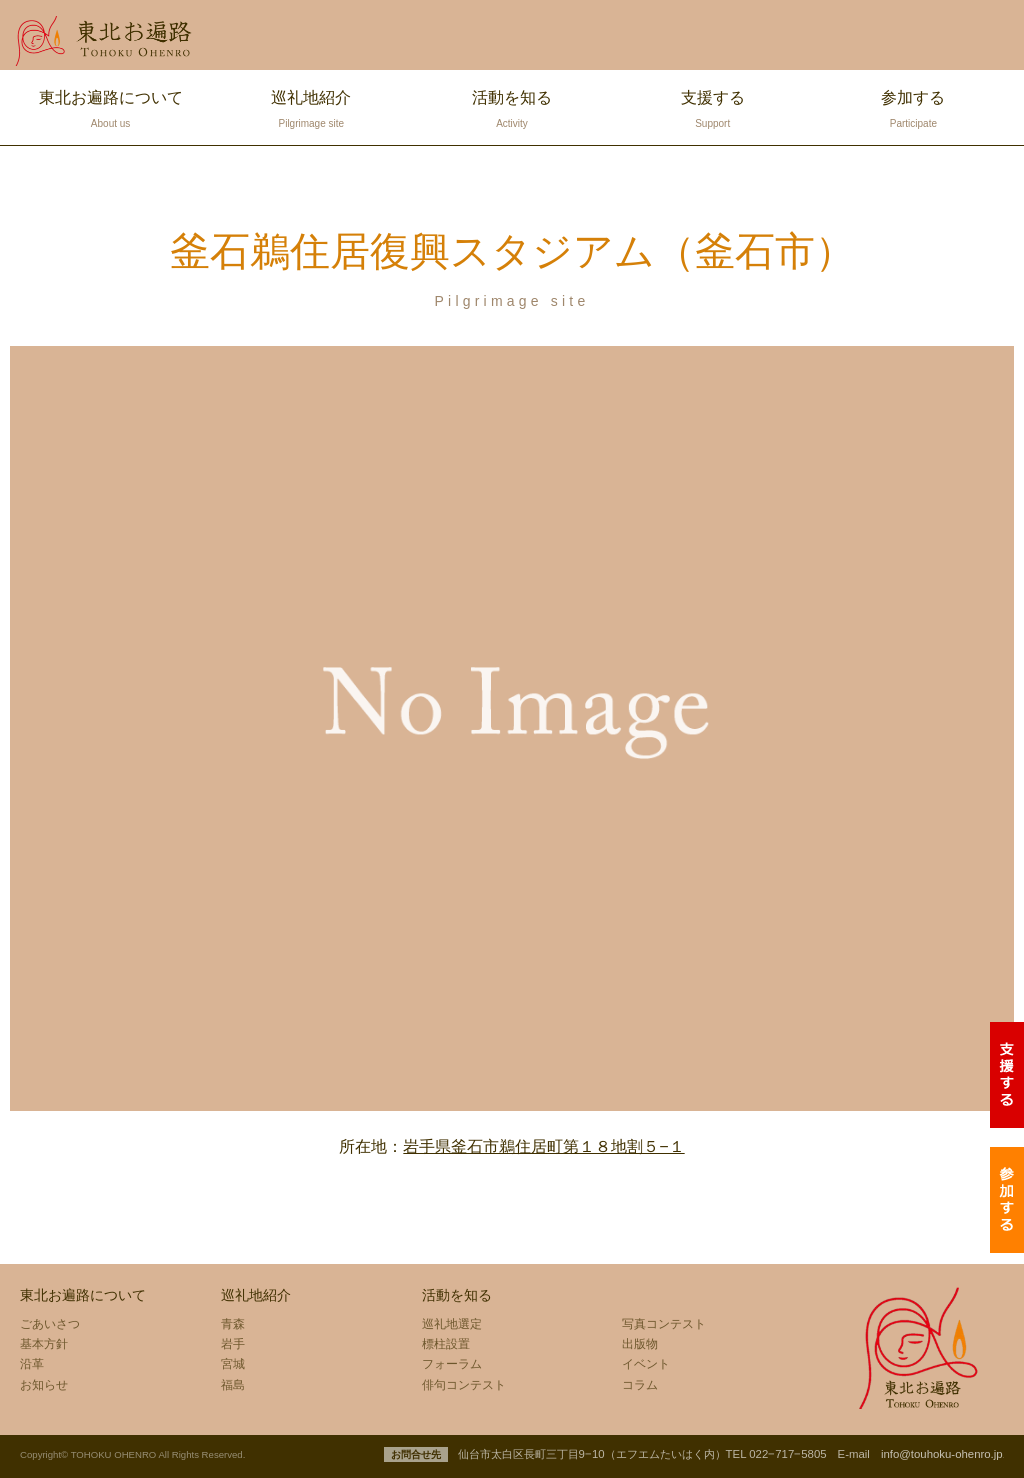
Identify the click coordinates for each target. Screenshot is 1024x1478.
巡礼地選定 (452, 1324)
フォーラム (452, 1364)
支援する (712, 111)
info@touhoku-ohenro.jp (942, 1454)
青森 (233, 1324)
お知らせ (44, 1385)
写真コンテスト (664, 1324)
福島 (233, 1385)
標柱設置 (446, 1344)
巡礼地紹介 (311, 111)
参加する (913, 111)
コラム (640, 1385)
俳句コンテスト (464, 1385)
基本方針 (44, 1344)
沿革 (32, 1364)
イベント (646, 1364)
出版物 (640, 1344)
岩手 (233, 1344)
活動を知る (512, 111)
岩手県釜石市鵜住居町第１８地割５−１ (543, 1146)
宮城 (233, 1364)
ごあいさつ (50, 1324)
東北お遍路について (110, 111)
